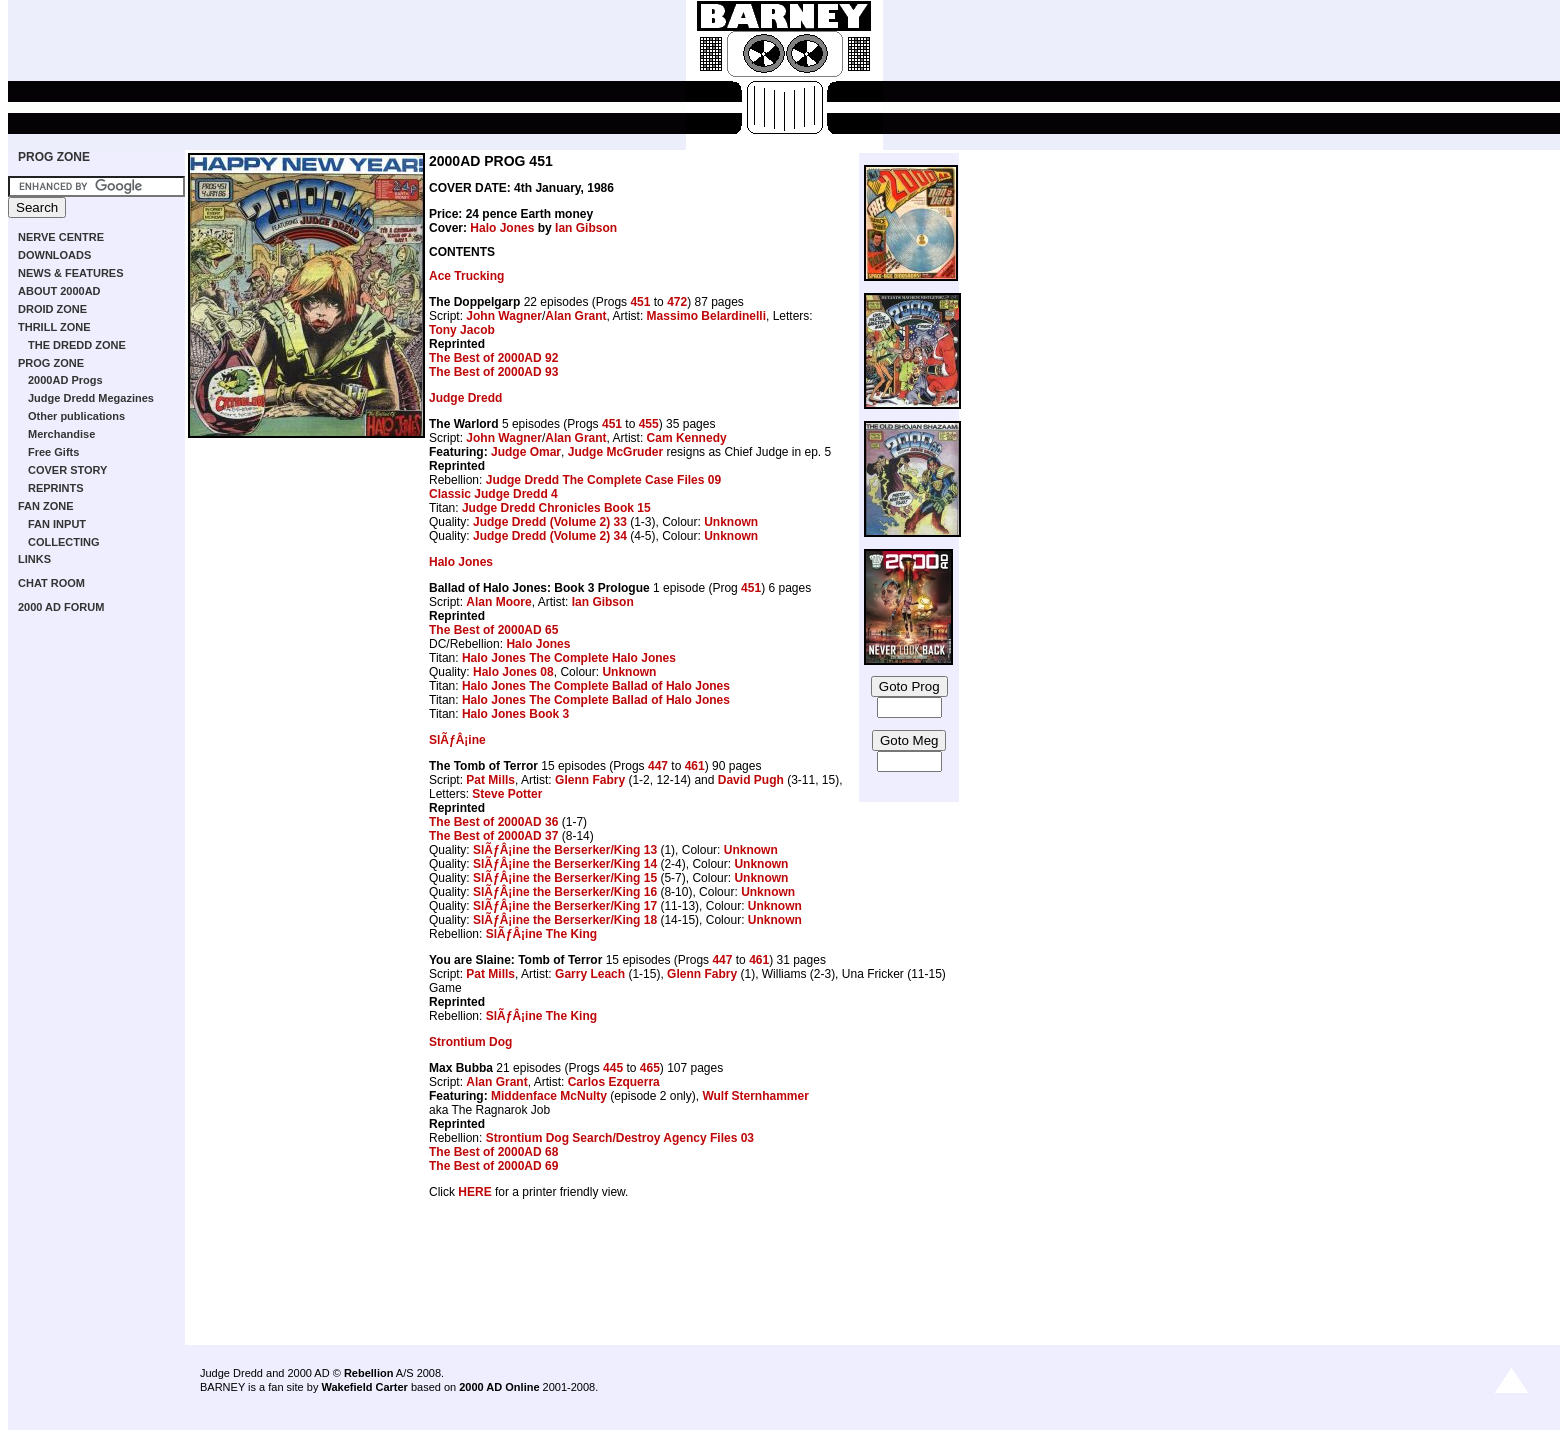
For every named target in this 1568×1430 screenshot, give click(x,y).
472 (677, 302)
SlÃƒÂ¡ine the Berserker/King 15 (565, 878)
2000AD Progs (65, 380)
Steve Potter (507, 794)
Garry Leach (590, 974)
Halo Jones (502, 228)
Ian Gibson (586, 228)
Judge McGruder (615, 452)
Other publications (76, 416)
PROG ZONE (54, 157)
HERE (474, 1192)
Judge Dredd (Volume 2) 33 (550, 522)
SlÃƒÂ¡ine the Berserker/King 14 (565, 864)
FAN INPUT (57, 524)
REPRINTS (56, 488)
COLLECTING (64, 542)
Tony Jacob (462, 330)
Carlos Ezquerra (614, 1082)
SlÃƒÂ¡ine (457, 740)
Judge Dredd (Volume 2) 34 (550, 536)
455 (649, 424)
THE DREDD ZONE (77, 345)
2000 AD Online (499, 1387)
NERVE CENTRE (61, 237)
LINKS (34, 559)
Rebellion (369, 1373)
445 (613, 1068)
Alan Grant (575, 316)
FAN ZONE (46, 506)
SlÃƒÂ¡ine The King (541, 934)
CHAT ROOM (51, 583)
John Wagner (504, 316)
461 (695, 766)
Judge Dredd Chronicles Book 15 (556, 508)
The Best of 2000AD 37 (493, 836)
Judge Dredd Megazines (91, 398)
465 (650, 1068)
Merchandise (61, 434)
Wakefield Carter (364, 1387)
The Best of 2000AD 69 (493, 1166)
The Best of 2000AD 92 (493, 358)
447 (658, 766)
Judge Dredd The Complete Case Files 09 (603, 480)
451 (640, 302)
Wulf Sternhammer (755, 1096)
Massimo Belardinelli (706, 316)
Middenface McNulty (549, 1096)
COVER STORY (67, 470)
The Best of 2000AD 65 (493, 630)
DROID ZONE (52, 309)
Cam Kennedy (687, 438)
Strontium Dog (470, 1042)
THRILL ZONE (54, 327)
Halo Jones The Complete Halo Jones (569, 658)
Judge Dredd (465, 398)
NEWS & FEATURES (71, 273)
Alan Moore (498, 602)
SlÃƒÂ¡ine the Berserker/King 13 (565, 850)
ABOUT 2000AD (59, 291)
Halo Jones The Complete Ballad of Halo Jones (596, 686)
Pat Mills (490, 780)
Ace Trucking (466, 276)
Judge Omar (526, 452)
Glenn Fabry (590, 780)
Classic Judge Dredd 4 (493, 494)
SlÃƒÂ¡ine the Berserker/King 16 (565, 892)
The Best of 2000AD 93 (493, 372)
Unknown (731, 522)
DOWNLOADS (54, 255)
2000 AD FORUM (61, 607)
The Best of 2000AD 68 (493, 1152)
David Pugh (751, 780)
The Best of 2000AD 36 (493, 822)
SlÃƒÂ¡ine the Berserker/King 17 (565, 906)
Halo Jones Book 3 (515, 714)
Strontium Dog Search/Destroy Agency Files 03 (620, 1138)
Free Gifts (53, 452)
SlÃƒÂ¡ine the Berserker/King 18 (565, 920)
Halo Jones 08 (513, 672)
